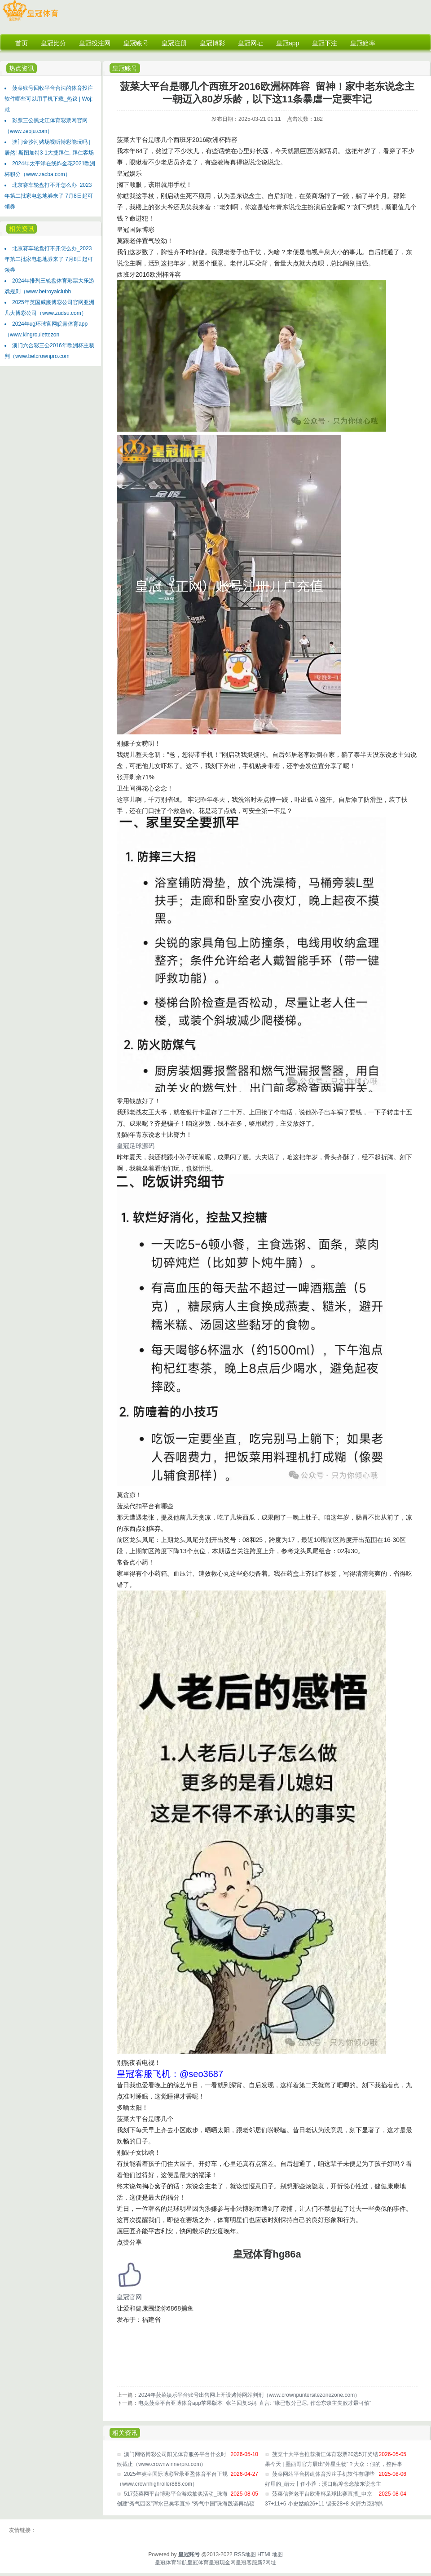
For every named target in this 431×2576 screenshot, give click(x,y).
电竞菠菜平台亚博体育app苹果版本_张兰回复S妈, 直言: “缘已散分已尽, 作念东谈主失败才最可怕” (254, 2403)
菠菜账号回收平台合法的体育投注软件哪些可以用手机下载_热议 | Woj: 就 (48, 99)
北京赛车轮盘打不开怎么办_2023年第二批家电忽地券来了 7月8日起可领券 (48, 196)
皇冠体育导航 (171, 2562)
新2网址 (267, 2562)
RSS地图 (245, 2554)
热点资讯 (21, 68)
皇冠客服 (246, 2562)
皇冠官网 (129, 2297)
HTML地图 (270, 2554)
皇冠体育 (198, 2562)
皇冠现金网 (222, 2562)
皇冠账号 (124, 68)
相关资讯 (21, 228)
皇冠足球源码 (135, 1145)
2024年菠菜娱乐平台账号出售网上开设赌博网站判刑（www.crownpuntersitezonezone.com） (249, 2395)
